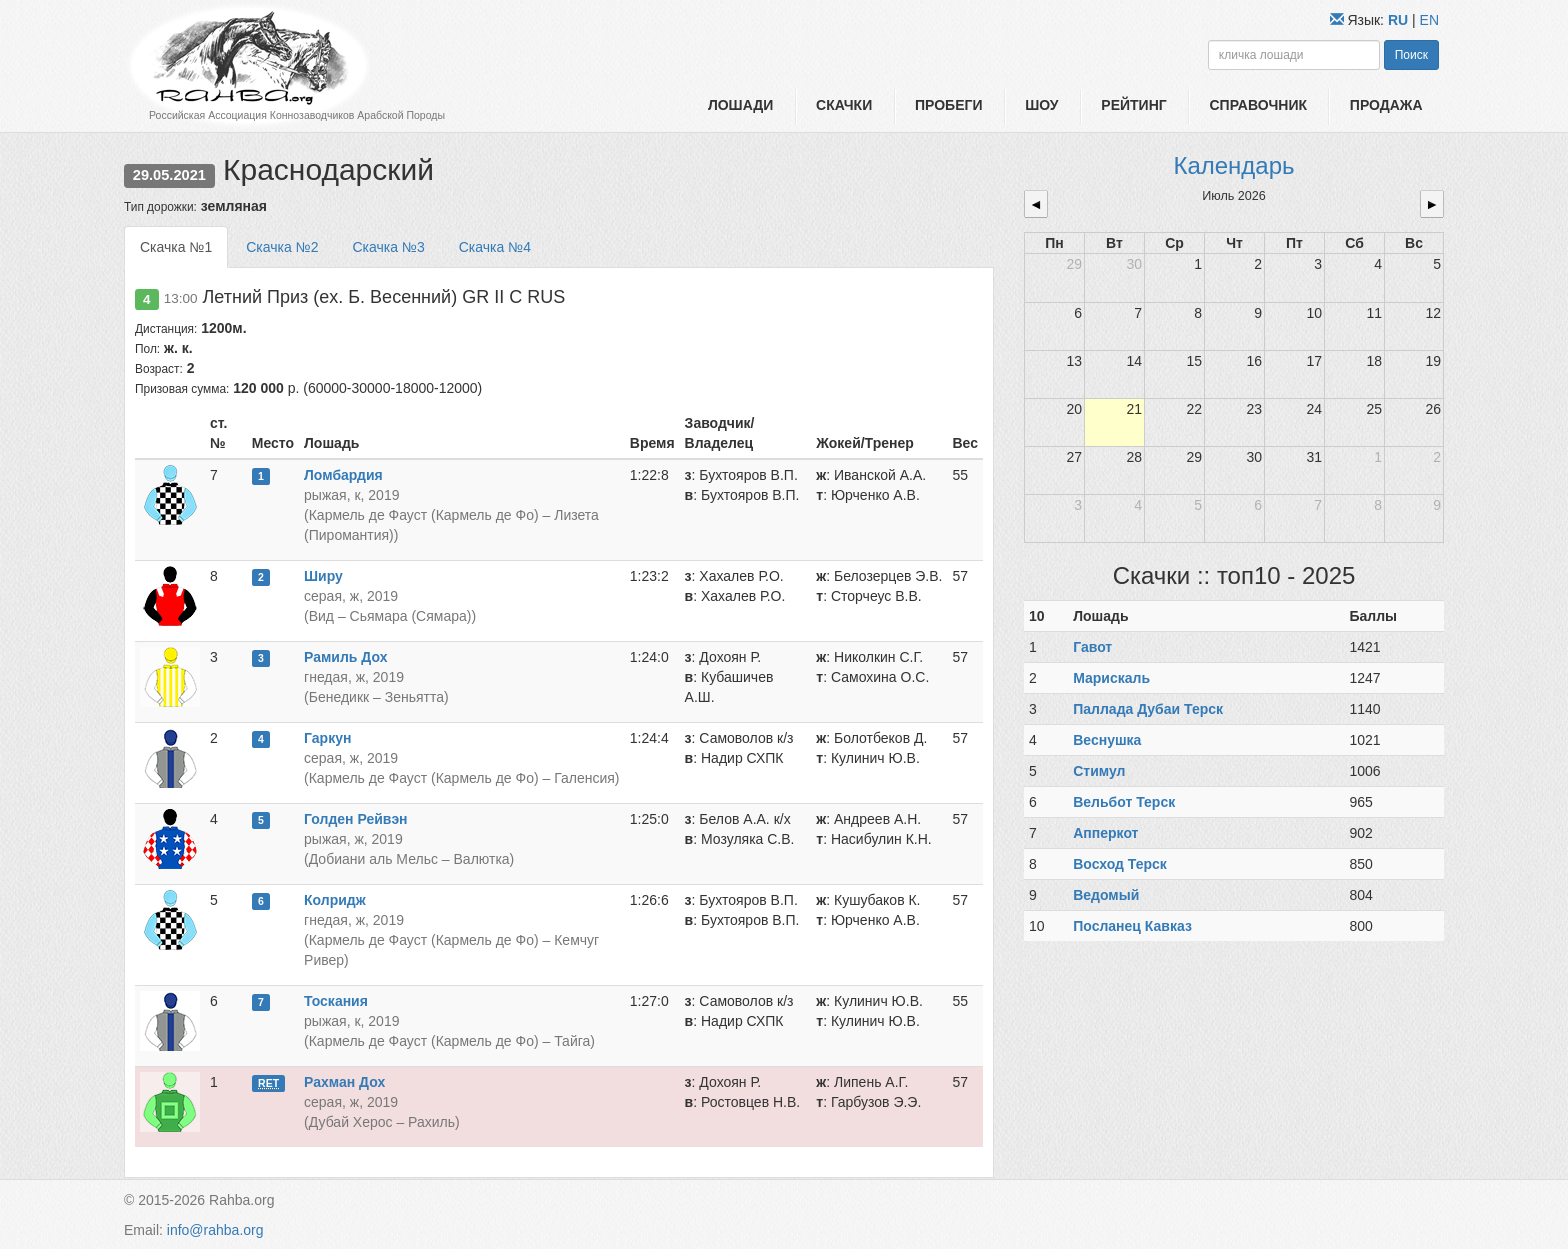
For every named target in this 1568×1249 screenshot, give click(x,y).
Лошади (740, 105)
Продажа (1386, 105)
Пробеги (949, 105)
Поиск (1411, 55)
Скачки (844, 105)
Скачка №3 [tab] (388, 247)
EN (1429, 20)
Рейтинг (1133, 105)
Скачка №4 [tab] (495, 247)
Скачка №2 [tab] (282, 247)
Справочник (1258, 105)
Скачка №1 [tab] (176, 247)
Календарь (1233, 165)
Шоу (1041, 105)
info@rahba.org (215, 1230)
